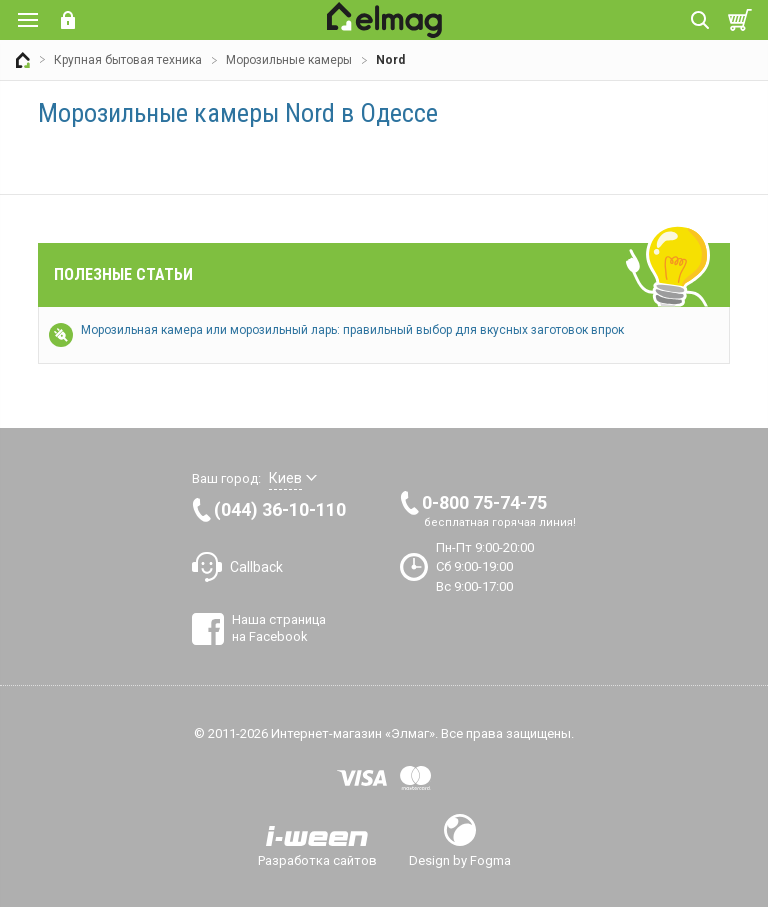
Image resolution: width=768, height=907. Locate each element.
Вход (68, 20)
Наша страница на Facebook (279, 627)
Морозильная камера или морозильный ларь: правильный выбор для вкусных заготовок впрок (352, 330)
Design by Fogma (460, 860)
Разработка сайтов (317, 860)
